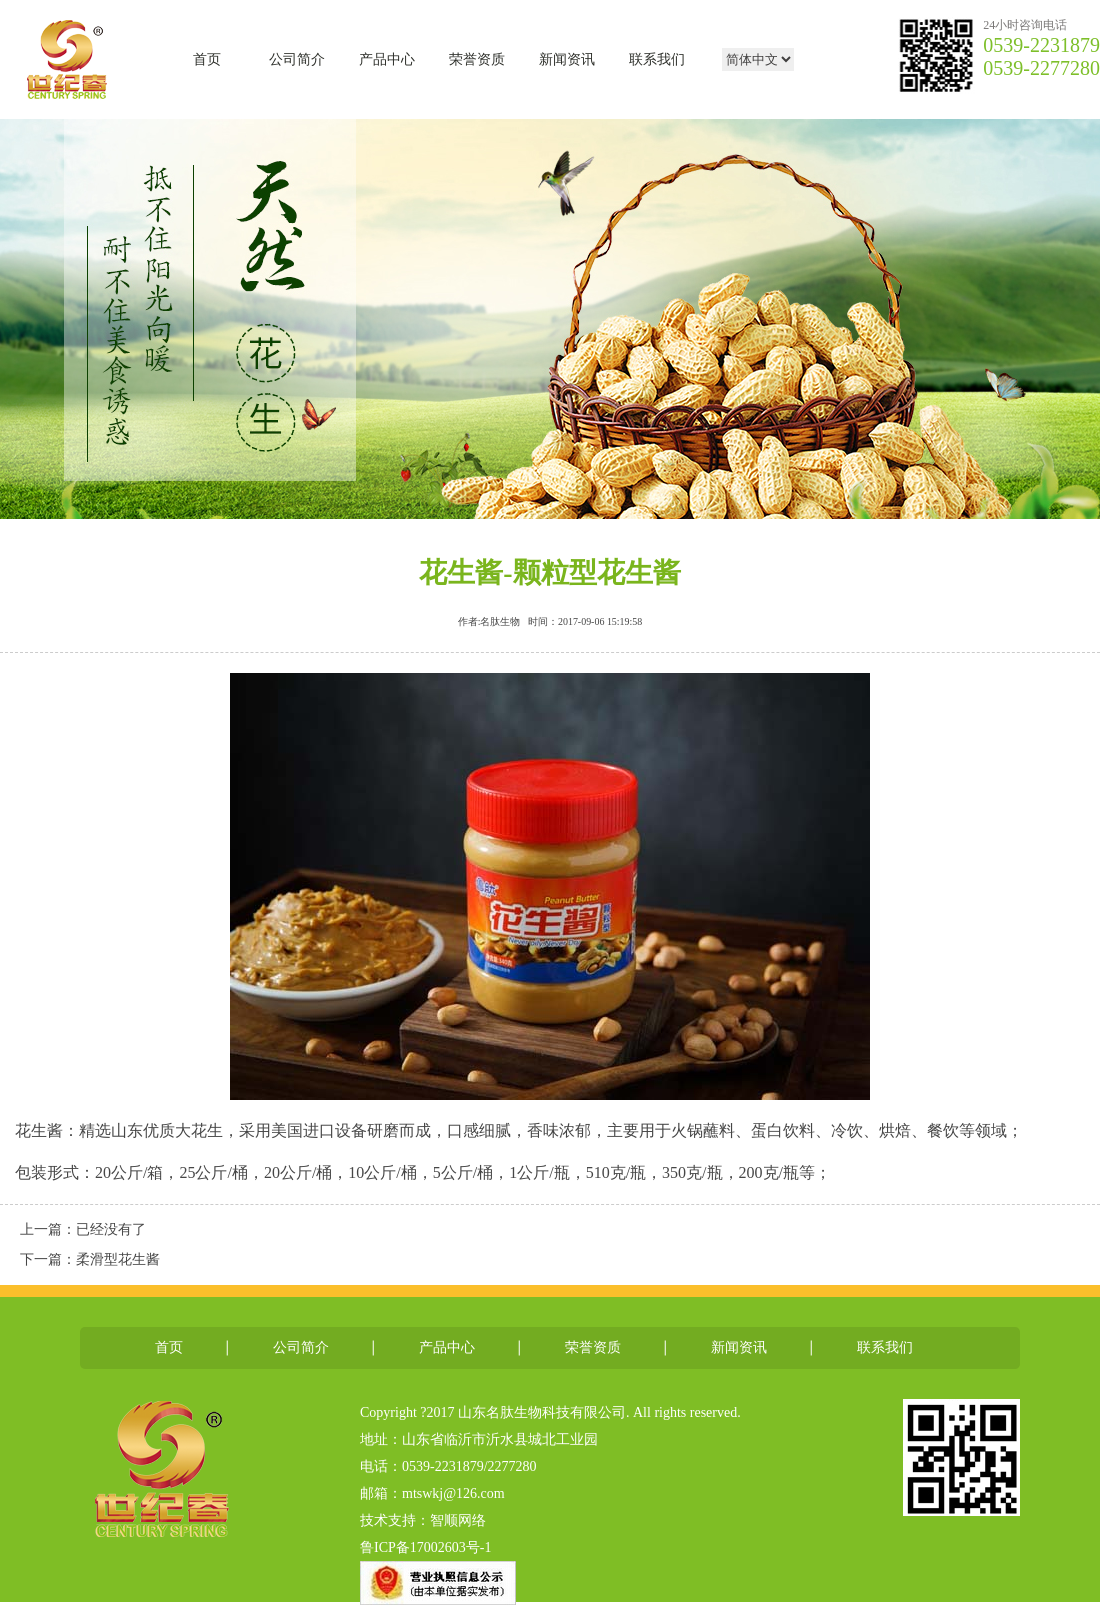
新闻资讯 (567, 59)
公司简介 (297, 59)
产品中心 (387, 59)
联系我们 (657, 59)
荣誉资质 (477, 59)
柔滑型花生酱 (118, 1259)
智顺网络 (458, 1520)
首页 (207, 59)
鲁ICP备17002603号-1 (425, 1547)
